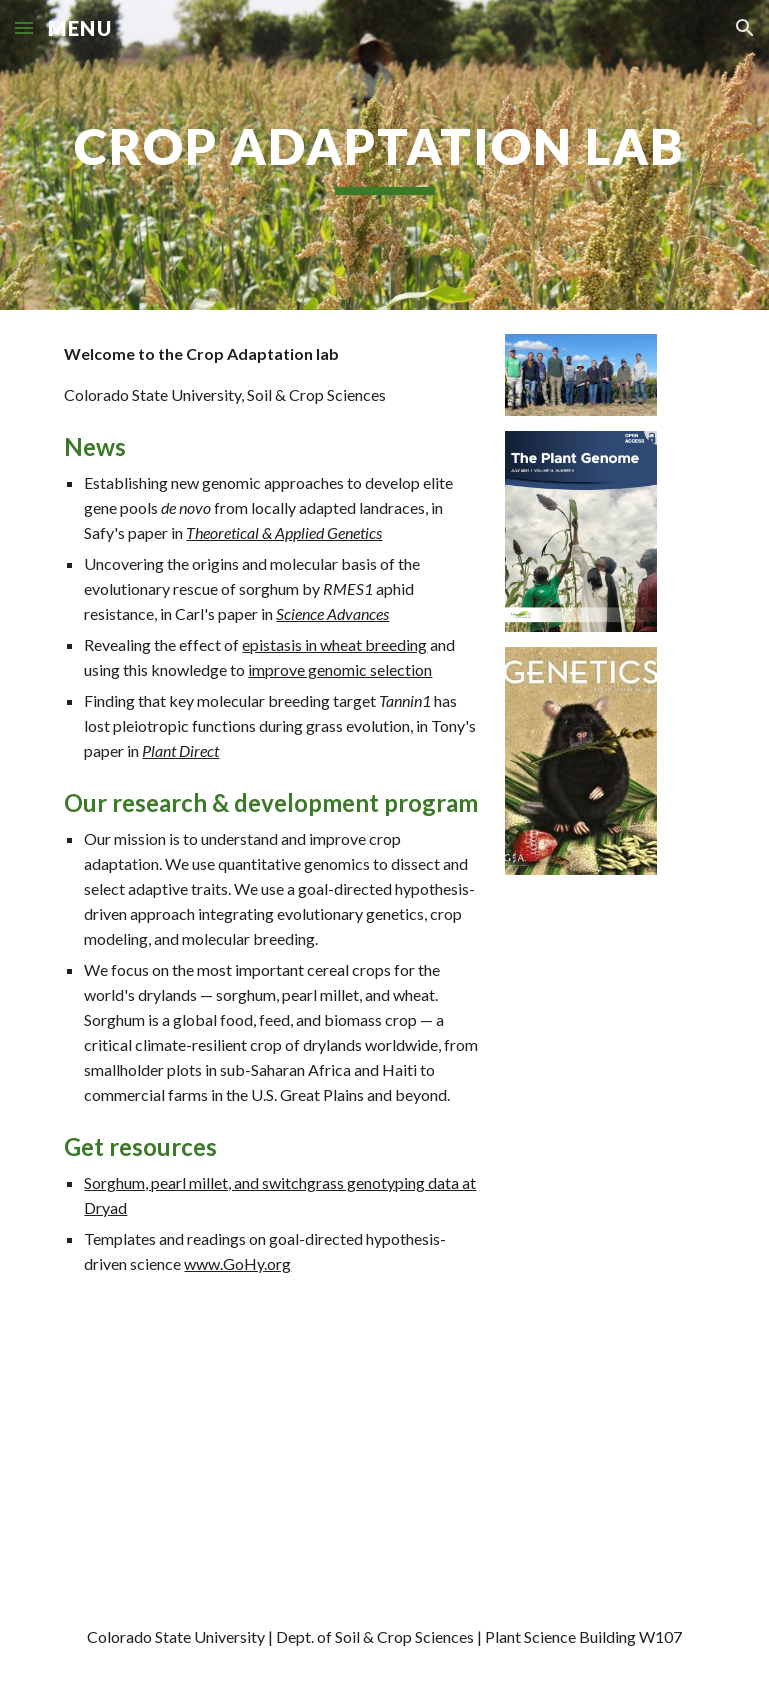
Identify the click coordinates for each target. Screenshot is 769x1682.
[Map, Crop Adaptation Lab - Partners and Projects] (328, 1451)
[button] (24, 27)
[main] (384, 155)
